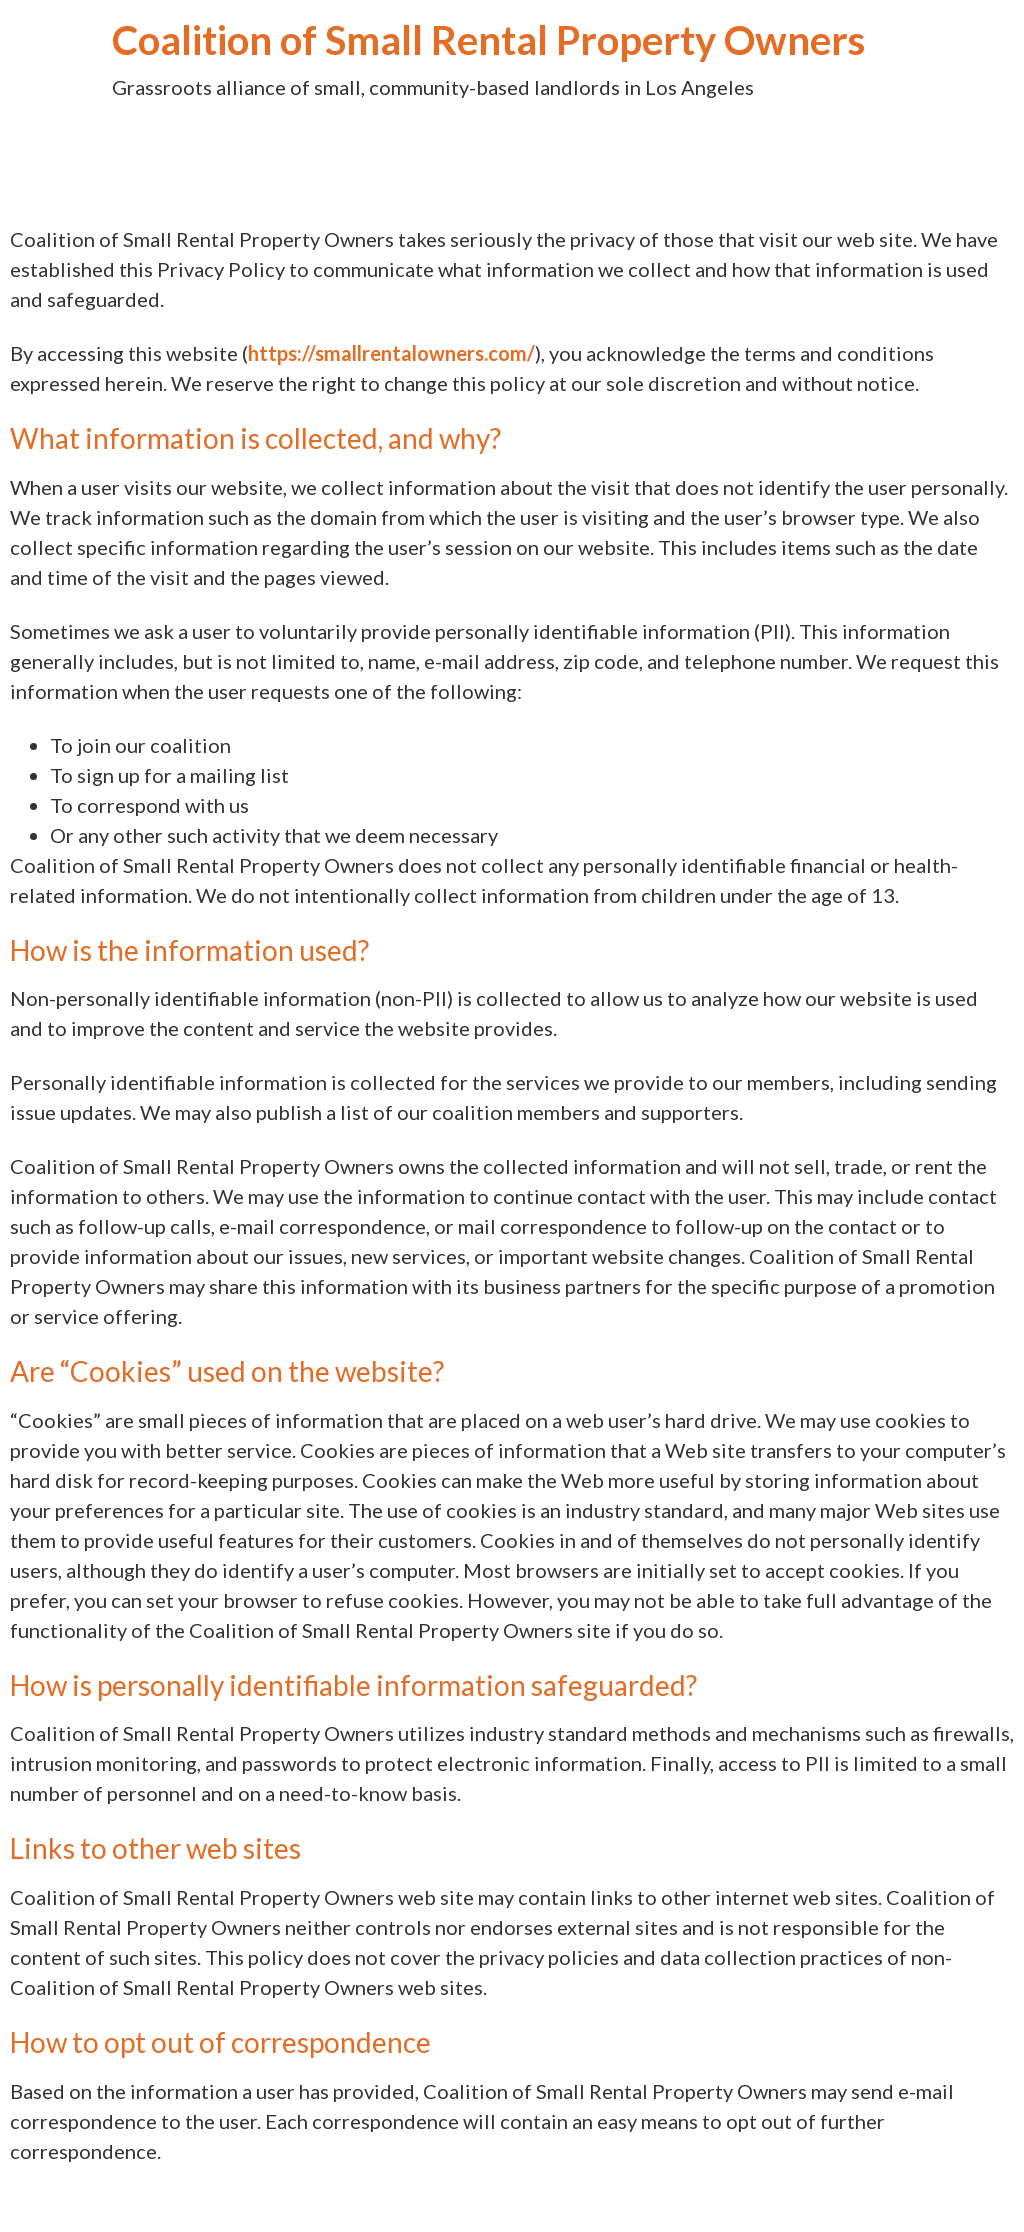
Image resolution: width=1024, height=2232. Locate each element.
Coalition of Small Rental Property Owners (488, 40)
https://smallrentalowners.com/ (391, 353)
